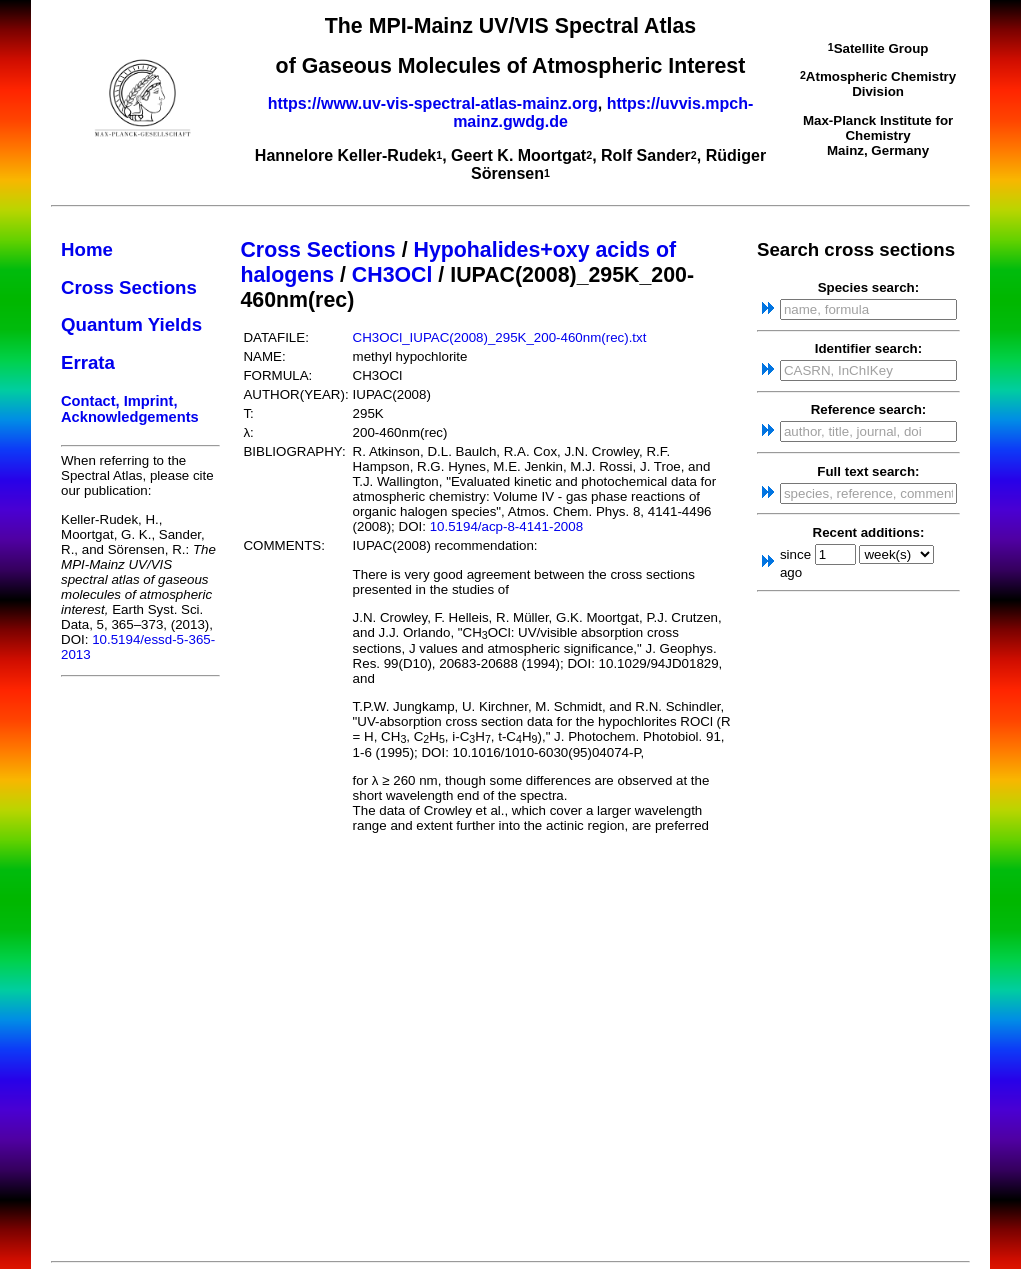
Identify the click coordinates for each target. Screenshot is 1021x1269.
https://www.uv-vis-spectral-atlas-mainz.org (433, 103)
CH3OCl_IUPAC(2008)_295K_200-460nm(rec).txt (500, 337)
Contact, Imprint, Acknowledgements (130, 409)
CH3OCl (392, 275)
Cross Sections (129, 287)
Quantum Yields (131, 324)
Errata (88, 362)
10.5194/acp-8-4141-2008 (506, 526)
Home (87, 249)
